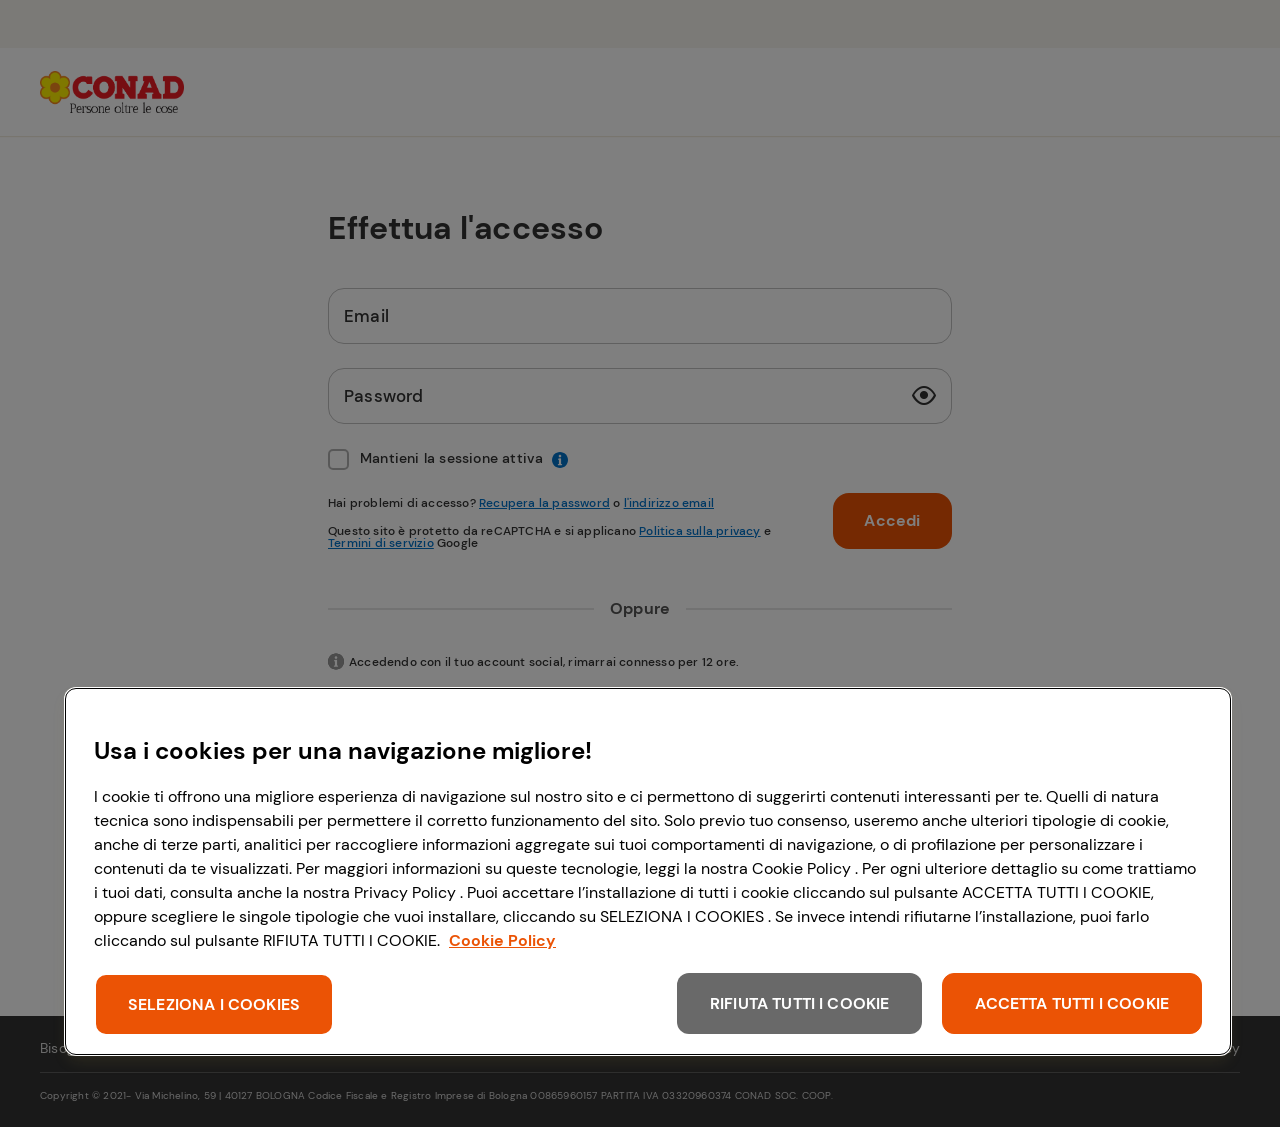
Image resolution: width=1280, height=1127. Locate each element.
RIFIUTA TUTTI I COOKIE (800, 1003)
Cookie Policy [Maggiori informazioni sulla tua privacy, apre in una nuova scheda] (502, 940)
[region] (648, 871)
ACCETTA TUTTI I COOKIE (1072, 1003)
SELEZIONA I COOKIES (214, 1004)
